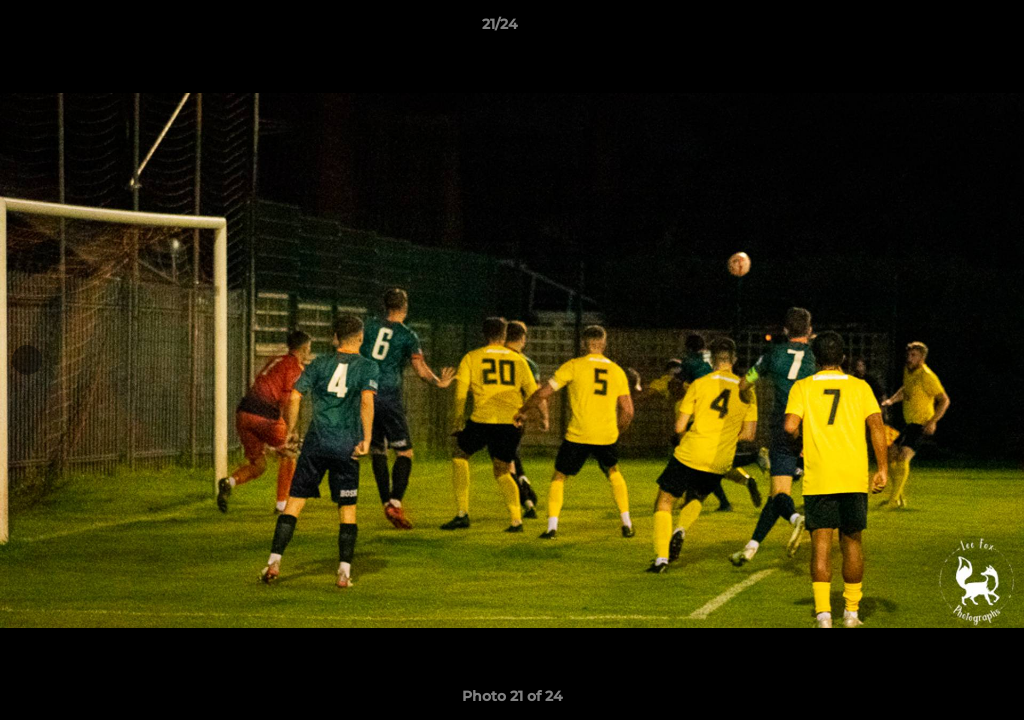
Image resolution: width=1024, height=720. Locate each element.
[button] (940, 29)
